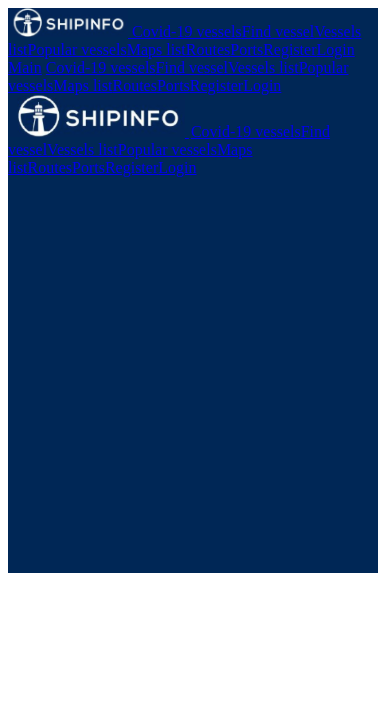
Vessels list (263, 67)
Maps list (156, 49)
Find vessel (278, 31)
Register (289, 49)
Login (335, 49)
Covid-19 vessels (187, 31)
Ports (246, 49)
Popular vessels (77, 49)
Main (25, 67)
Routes (208, 49)
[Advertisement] (193, 380)
